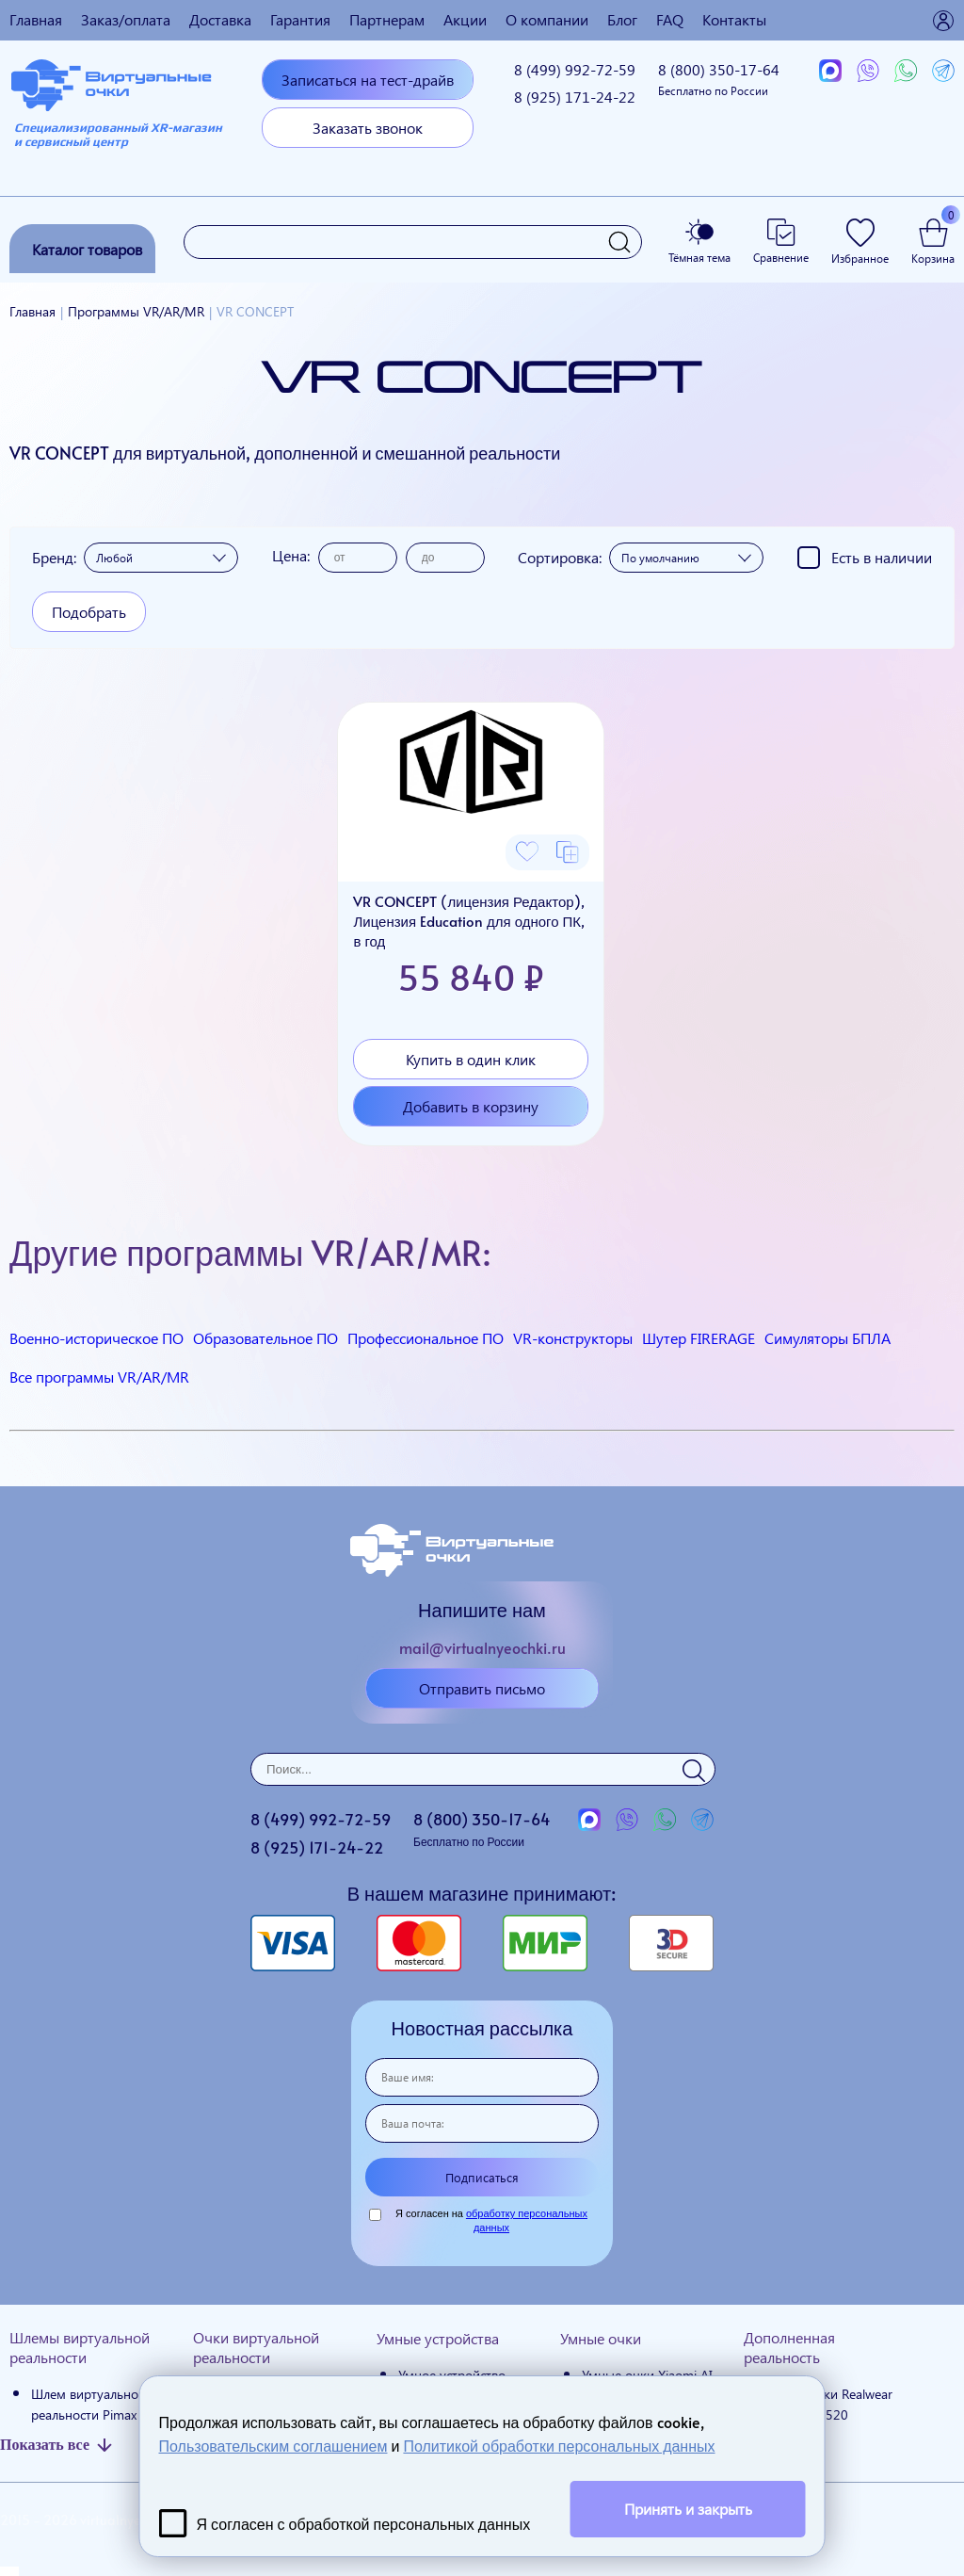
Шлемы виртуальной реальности (79, 2347)
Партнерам (387, 19)
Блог (622, 19)
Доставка (220, 19)
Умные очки (600, 2338)
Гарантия (300, 19)
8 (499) (574, 69)
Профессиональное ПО (425, 1338)
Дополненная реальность (789, 2347)
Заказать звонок (368, 128)
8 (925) (574, 96)
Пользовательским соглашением (273, 2445)
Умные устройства (438, 2338)
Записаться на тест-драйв (367, 79)
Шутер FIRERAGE (698, 1338)
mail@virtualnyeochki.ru (482, 1647)
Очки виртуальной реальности (256, 2347)
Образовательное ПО (265, 1338)
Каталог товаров (87, 249)
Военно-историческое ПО (96, 1338)
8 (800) (718, 78)
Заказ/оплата (125, 19)
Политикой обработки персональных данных (559, 2445)
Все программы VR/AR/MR (99, 1376)
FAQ (669, 19)
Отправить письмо (482, 1688)
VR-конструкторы (573, 1338)
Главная (35, 19)
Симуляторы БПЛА (827, 1338)
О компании (547, 19)
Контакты (734, 19)
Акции (465, 19)
